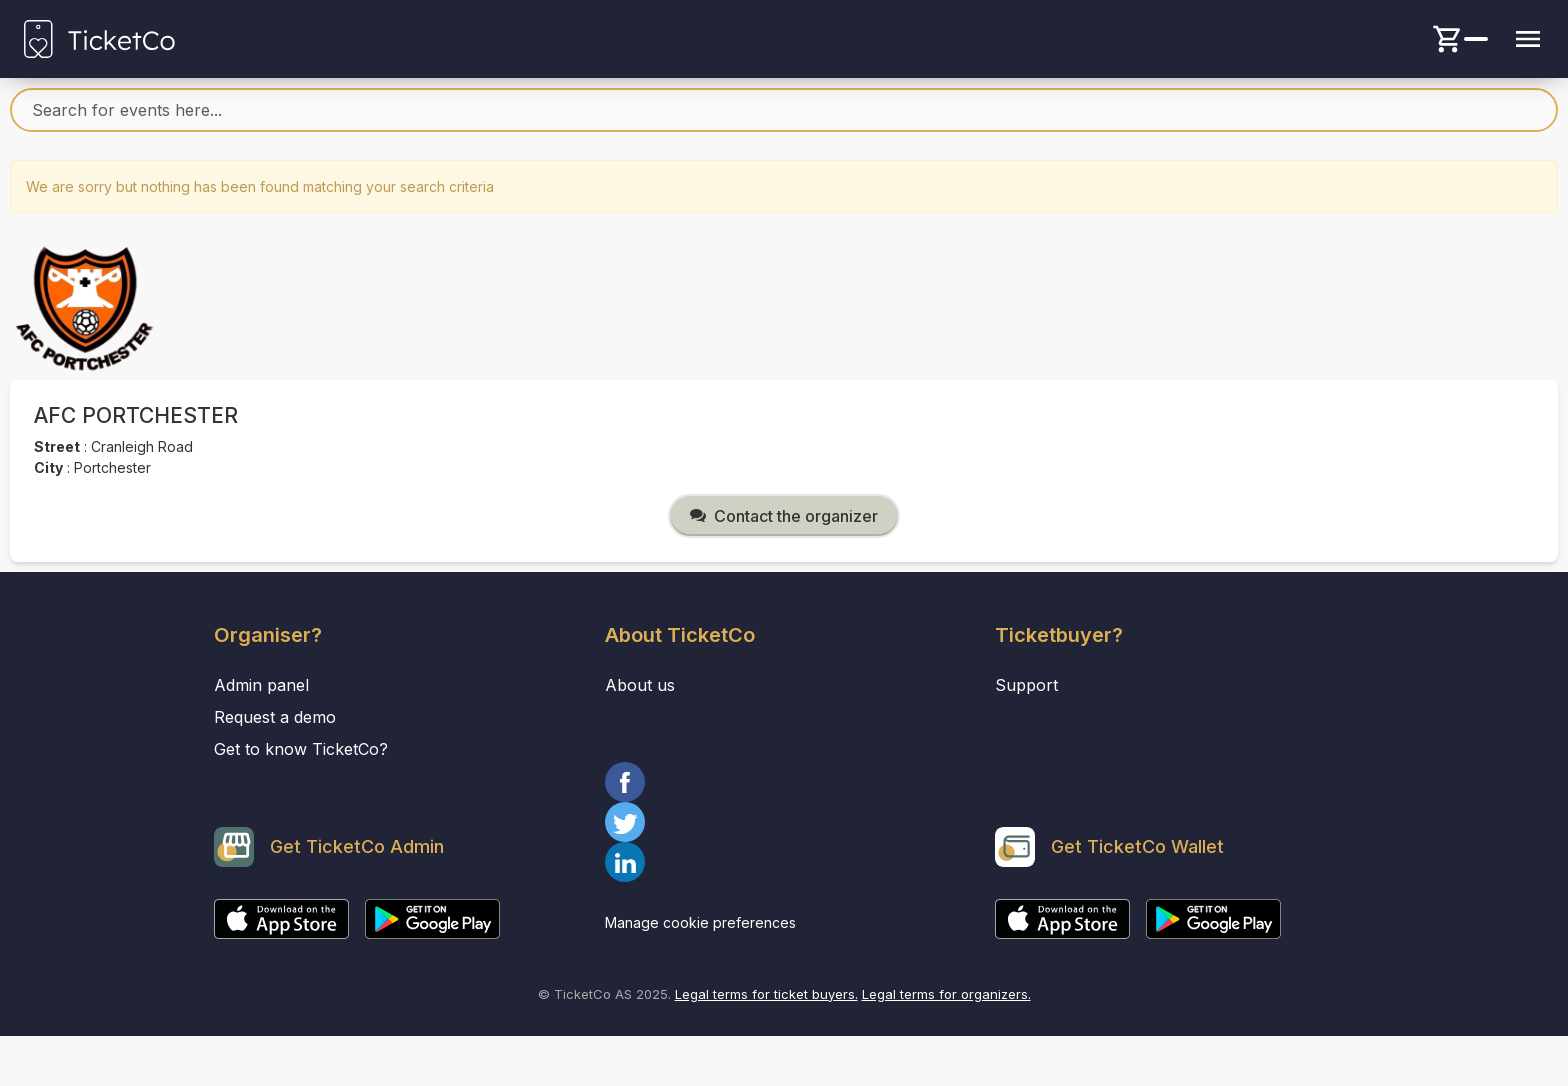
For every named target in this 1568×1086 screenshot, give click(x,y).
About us (640, 685)
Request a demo (275, 717)
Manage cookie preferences (700, 922)
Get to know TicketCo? (301, 749)
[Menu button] (1528, 39)
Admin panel (261, 685)
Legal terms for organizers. (946, 994)
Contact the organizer (784, 516)
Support (1026, 685)
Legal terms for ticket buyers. (766, 994)
